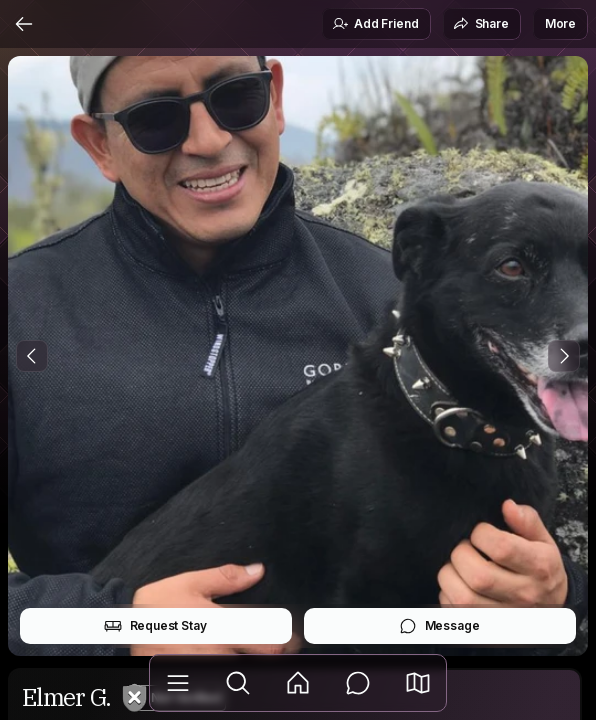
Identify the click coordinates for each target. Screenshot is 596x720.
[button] (418, 683)
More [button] (560, 23)
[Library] (178, 683)
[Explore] (238, 683)
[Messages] (358, 683)
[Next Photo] (564, 356)
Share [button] (481, 24)
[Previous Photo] (32, 356)
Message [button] (439, 626)
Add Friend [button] (375, 24)
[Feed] (298, 683)
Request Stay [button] (155, 626)
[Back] (24, 24)
